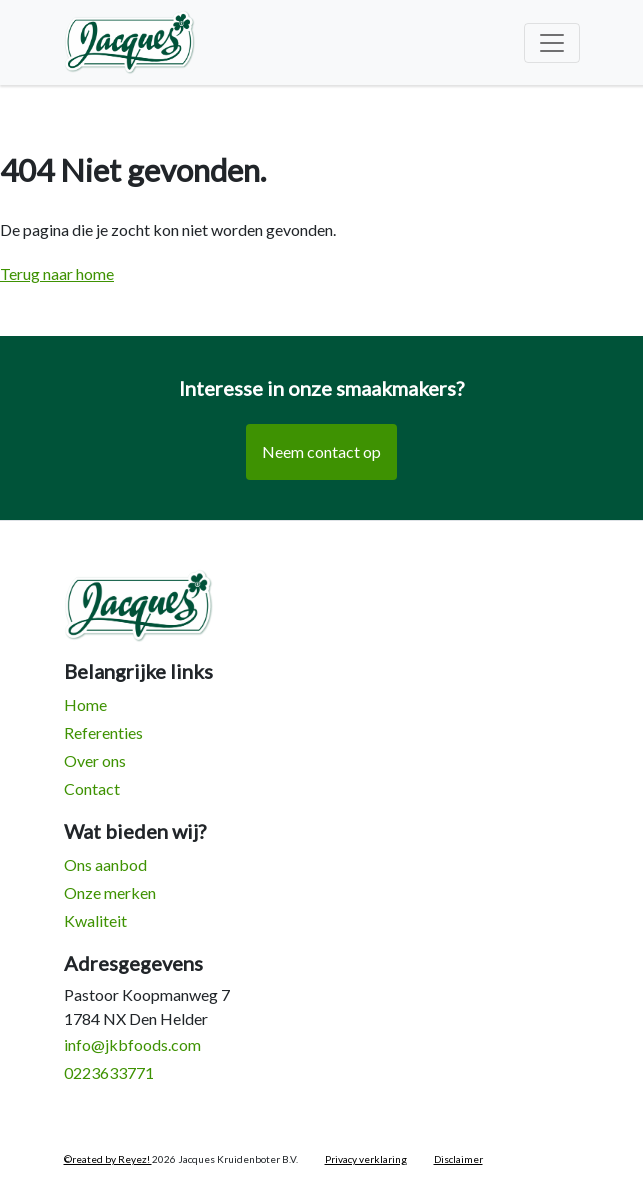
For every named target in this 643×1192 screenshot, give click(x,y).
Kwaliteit (95, 920)
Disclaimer (458, 1159)
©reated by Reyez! (108, 1159)
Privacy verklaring (366, 1159)
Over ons (95, 760)
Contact (92, 788)
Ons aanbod (105, 864)
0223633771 (109, 1072)
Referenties (103, 732)
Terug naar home (57, 273)
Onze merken (110, 892)
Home (85, 704)
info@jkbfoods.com (132, 1044)
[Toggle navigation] (552, 43)
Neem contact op (321, 451)
